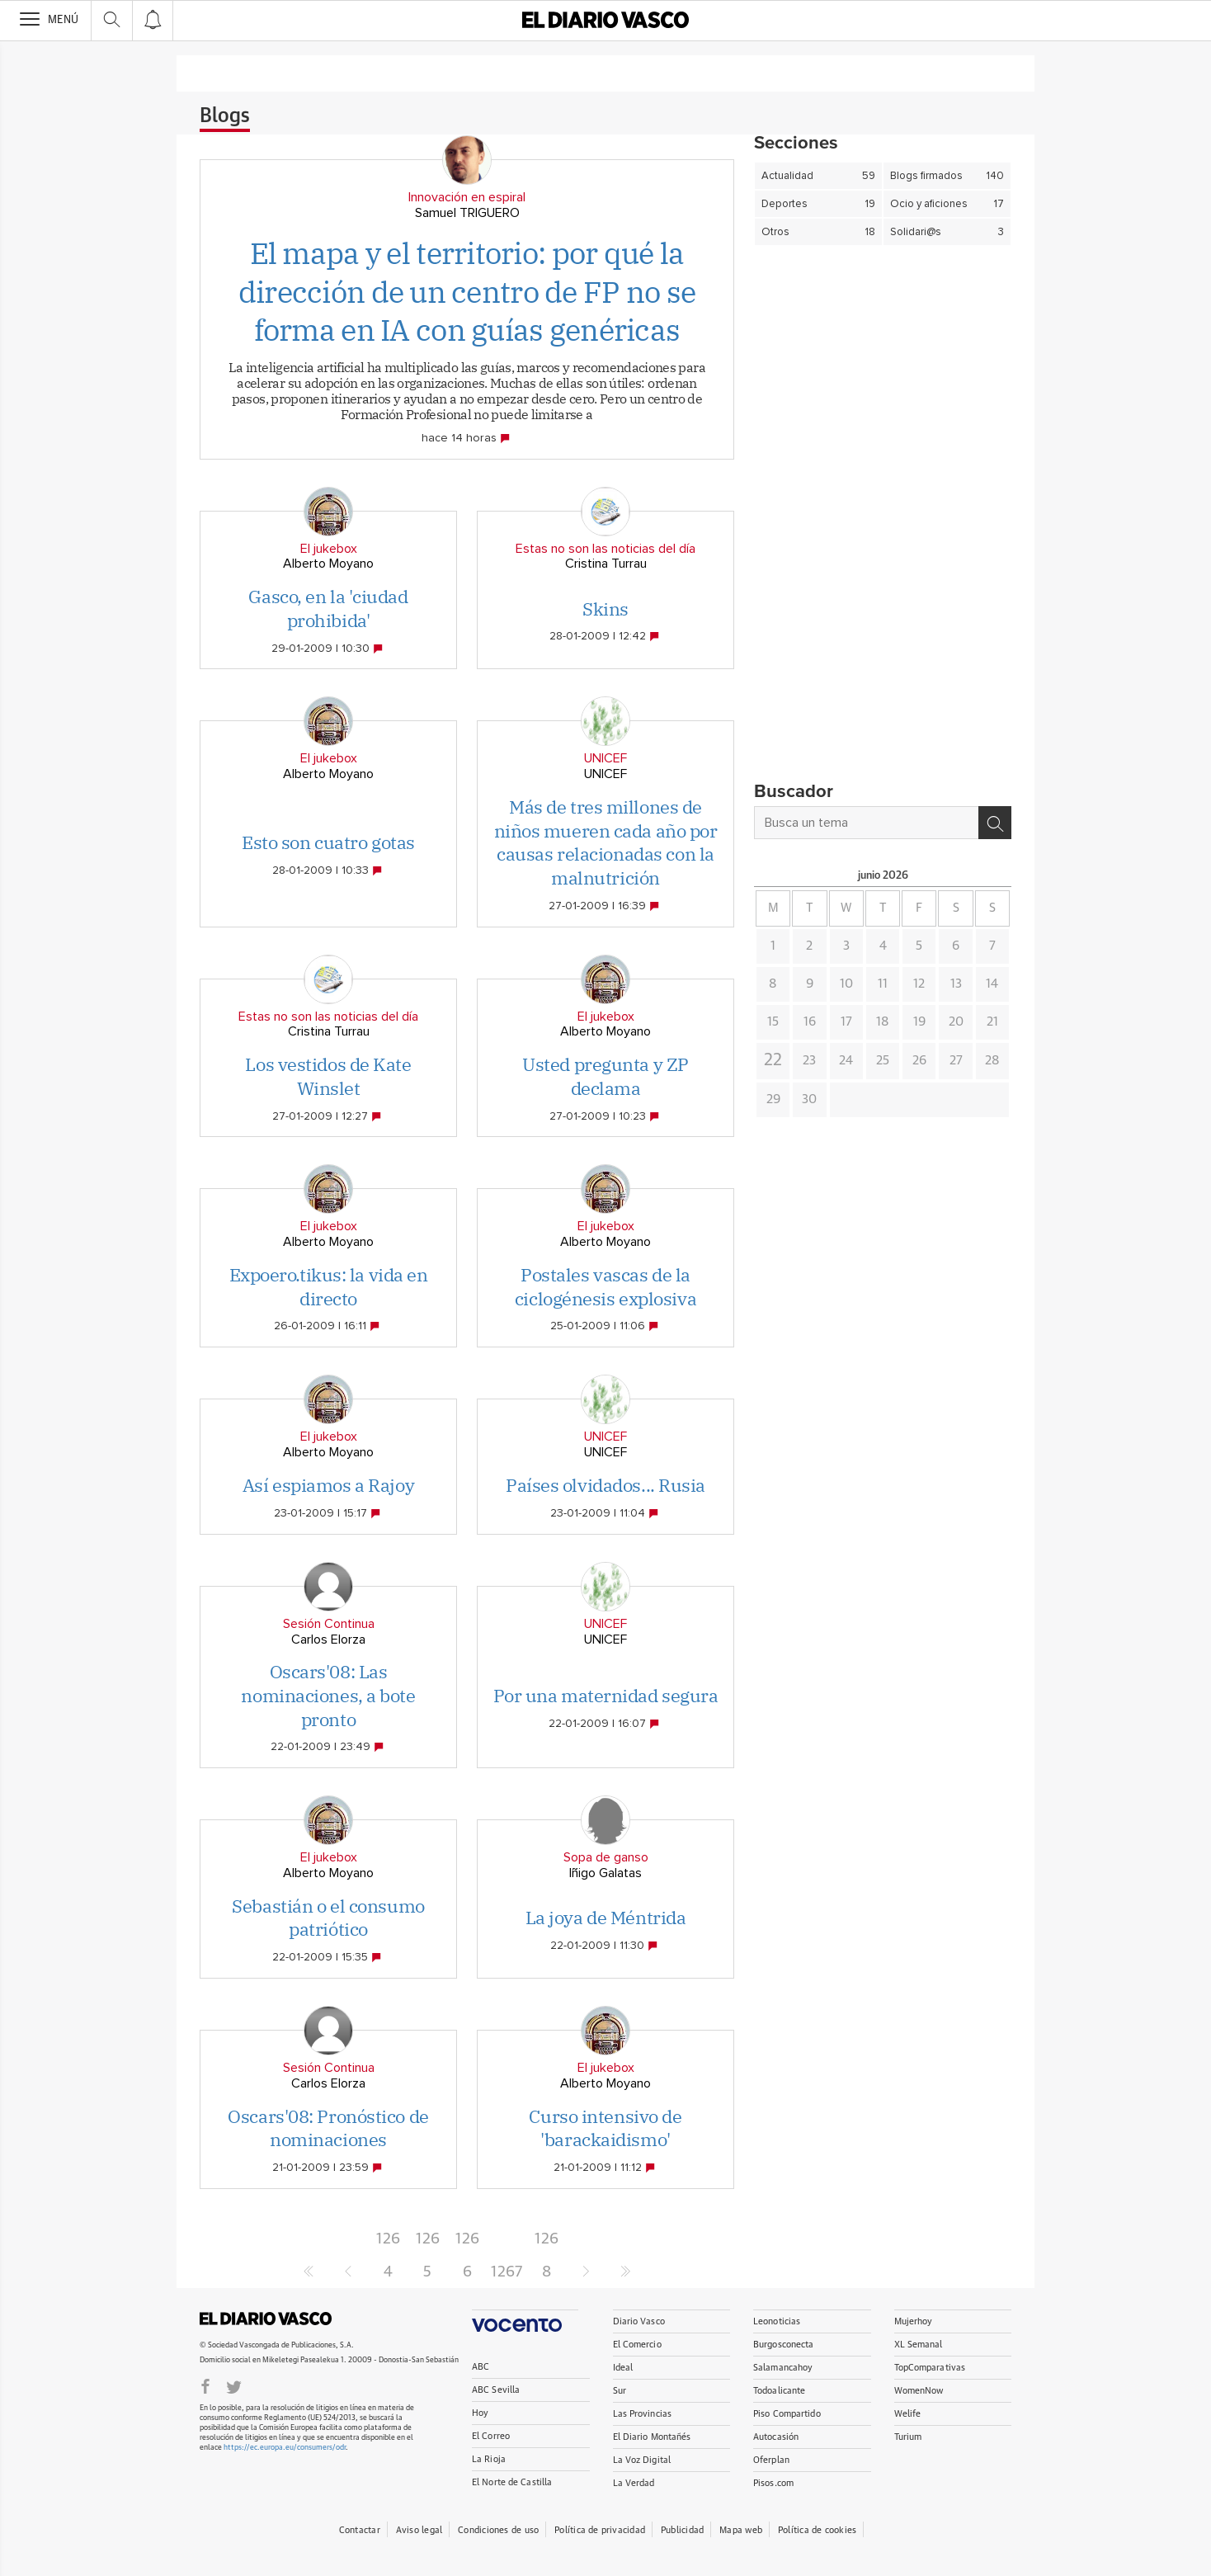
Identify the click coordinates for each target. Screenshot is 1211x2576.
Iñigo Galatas (605, 1873)
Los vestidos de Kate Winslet (328, 1076)
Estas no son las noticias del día (605, 548)
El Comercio (637, 2344)
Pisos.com (773, 2483)
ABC (480, 2366)
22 (773, 1060)
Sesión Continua (329, 1623)
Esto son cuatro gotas (328, 842)
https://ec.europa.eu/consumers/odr (285, 2447)
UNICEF (605, 758)
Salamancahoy (783, 2367)
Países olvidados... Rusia (605, 1485)
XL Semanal (918, 2344)
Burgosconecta (783, 2344)
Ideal (623, 2367)
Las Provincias (642, 2413)
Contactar (359, 2530)
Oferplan (771, 2460)
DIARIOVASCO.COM (266, 2318)
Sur (619, 2390)
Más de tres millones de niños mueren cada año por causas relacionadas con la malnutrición (606, 842)
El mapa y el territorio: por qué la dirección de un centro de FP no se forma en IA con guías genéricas (467, 292)
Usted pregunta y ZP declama (605, 1076)
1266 (467, 2243)
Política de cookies (817, 2530)
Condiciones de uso (498, 2530)
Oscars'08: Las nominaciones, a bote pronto (328, 1694)
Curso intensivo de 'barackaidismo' (605, 2128)
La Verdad (634, 2483)
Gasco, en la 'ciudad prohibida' (328, 608)
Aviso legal (419, 2530)
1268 (546, 2243)
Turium (908, 2437)
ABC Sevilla (496, 2389)
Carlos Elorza (328, 1639)
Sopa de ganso (605, 1857)
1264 (388, 2243)
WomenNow (919, 2390)
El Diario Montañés (652, 2437)
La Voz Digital (642, 2460)
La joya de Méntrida (605, 1917)
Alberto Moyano (328, 563)
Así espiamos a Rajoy (328, 1485)
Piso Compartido (787, 2413)
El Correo (491, 2436)
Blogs (225, 116)
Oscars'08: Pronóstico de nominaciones (328, 2128)
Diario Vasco (639, 2321)
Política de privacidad (599, 2530)
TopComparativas (930, 2367)
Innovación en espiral (466, 197)
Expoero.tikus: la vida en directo (328, 1286)
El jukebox (328, 548)
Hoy (480, 2413)
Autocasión (776, 2437)
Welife (907, 2413)
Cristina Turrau (606, 563)
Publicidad (682, 2530)
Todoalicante (779, 2390)
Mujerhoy (913, 2321)
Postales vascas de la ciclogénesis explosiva (605, 1286)
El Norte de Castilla (512, 2482)
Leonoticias (776, 2321)
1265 (428, 2243)
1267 (506, 2272)
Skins (605, 608)
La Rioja (489, 2459)
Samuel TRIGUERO (467, 212)
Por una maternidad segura (606, 1695)
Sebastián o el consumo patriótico (328, 1917)
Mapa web (740, 2530)
